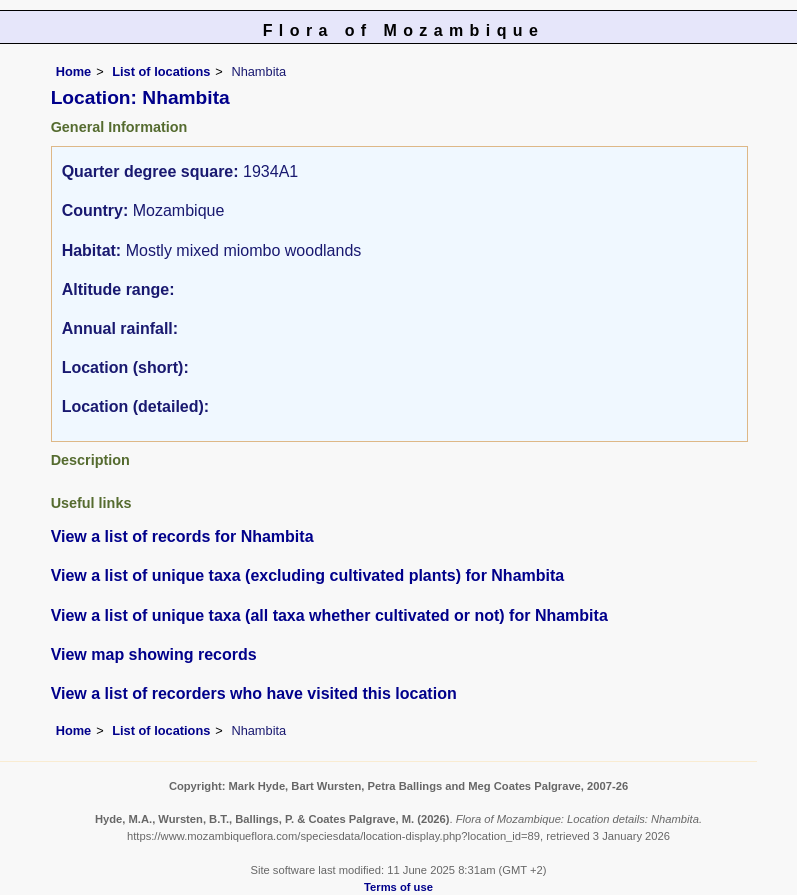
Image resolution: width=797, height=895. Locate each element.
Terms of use (398, 887)
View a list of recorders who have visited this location (254, 693)
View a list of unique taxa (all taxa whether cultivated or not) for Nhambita (329, 615)
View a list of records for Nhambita (182, 536)
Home (74, 71)
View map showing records (154, 654)
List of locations (161, 71)
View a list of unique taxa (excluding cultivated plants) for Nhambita (308, 575)
